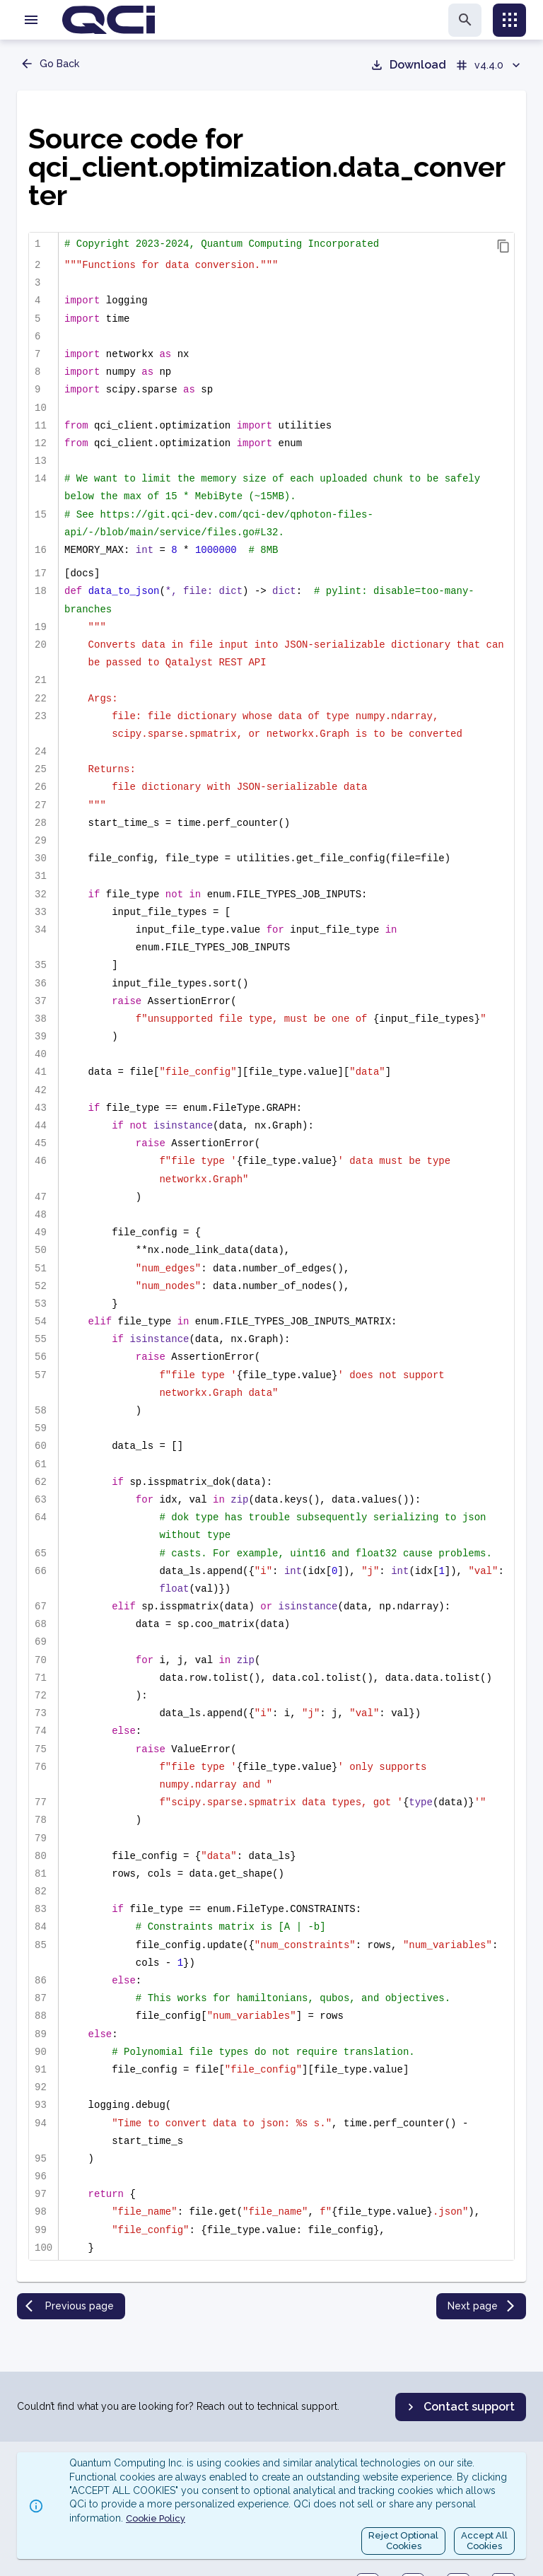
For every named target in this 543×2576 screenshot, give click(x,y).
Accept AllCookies (484, 2541)
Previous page (69, 2306)
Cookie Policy (155, 2518)
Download (408, 65)
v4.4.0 (489, 65)
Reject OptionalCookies (403, 2541)
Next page (483, 2306)
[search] (464, 20)
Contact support (459, 2407)
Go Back (49, 64)
